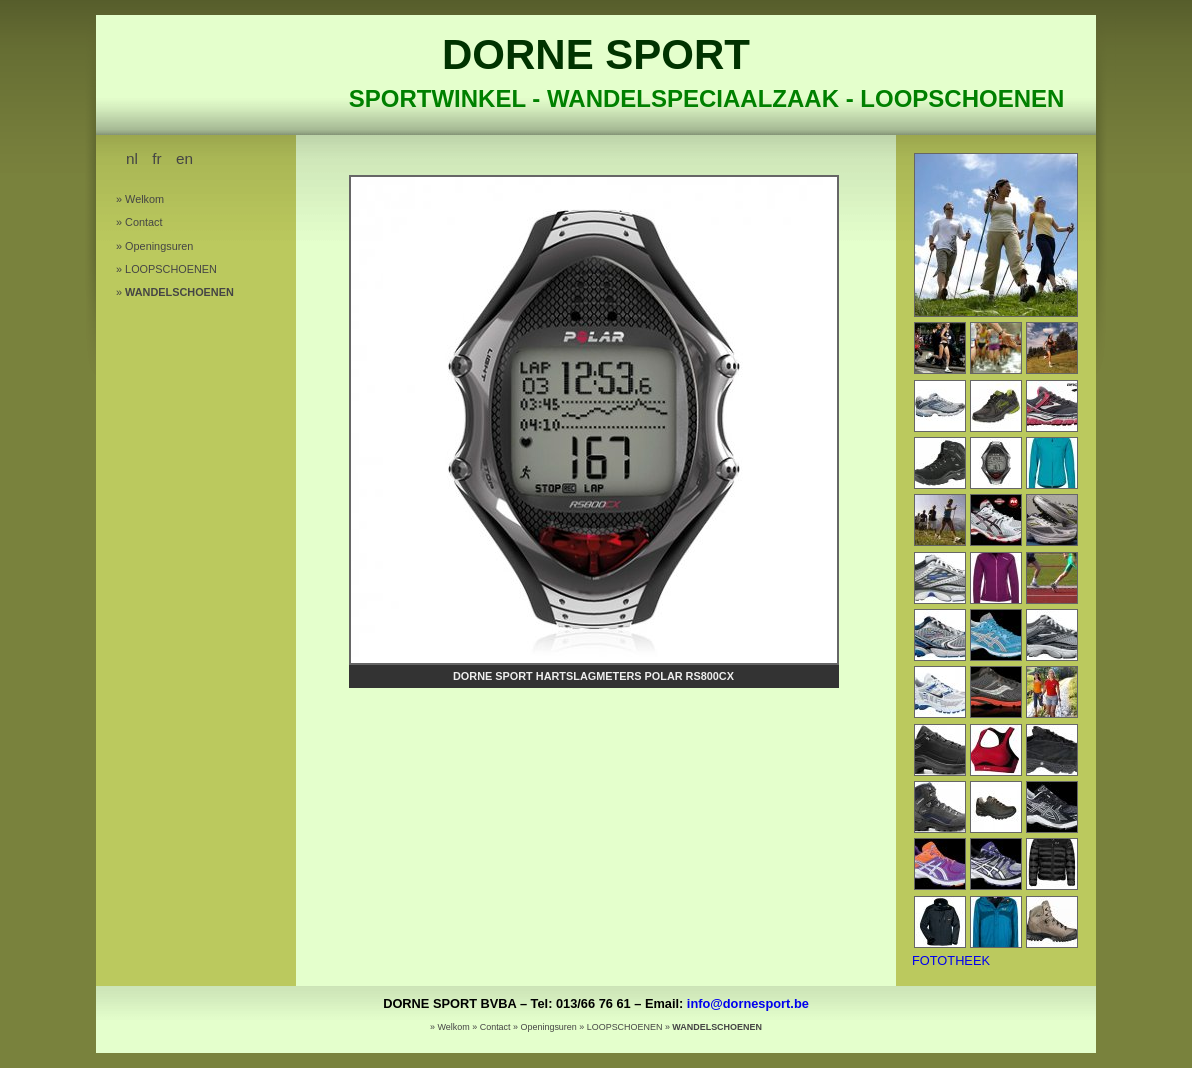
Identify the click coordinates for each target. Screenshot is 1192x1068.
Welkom (144, 199)
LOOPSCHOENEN (171, 269)
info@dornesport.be (748, 1003)
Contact (143, 222)
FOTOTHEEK (951, 960)
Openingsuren (159, 246)
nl (132, 158)
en (184, 158)
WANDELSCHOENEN (179, 292)
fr (156, 158)
